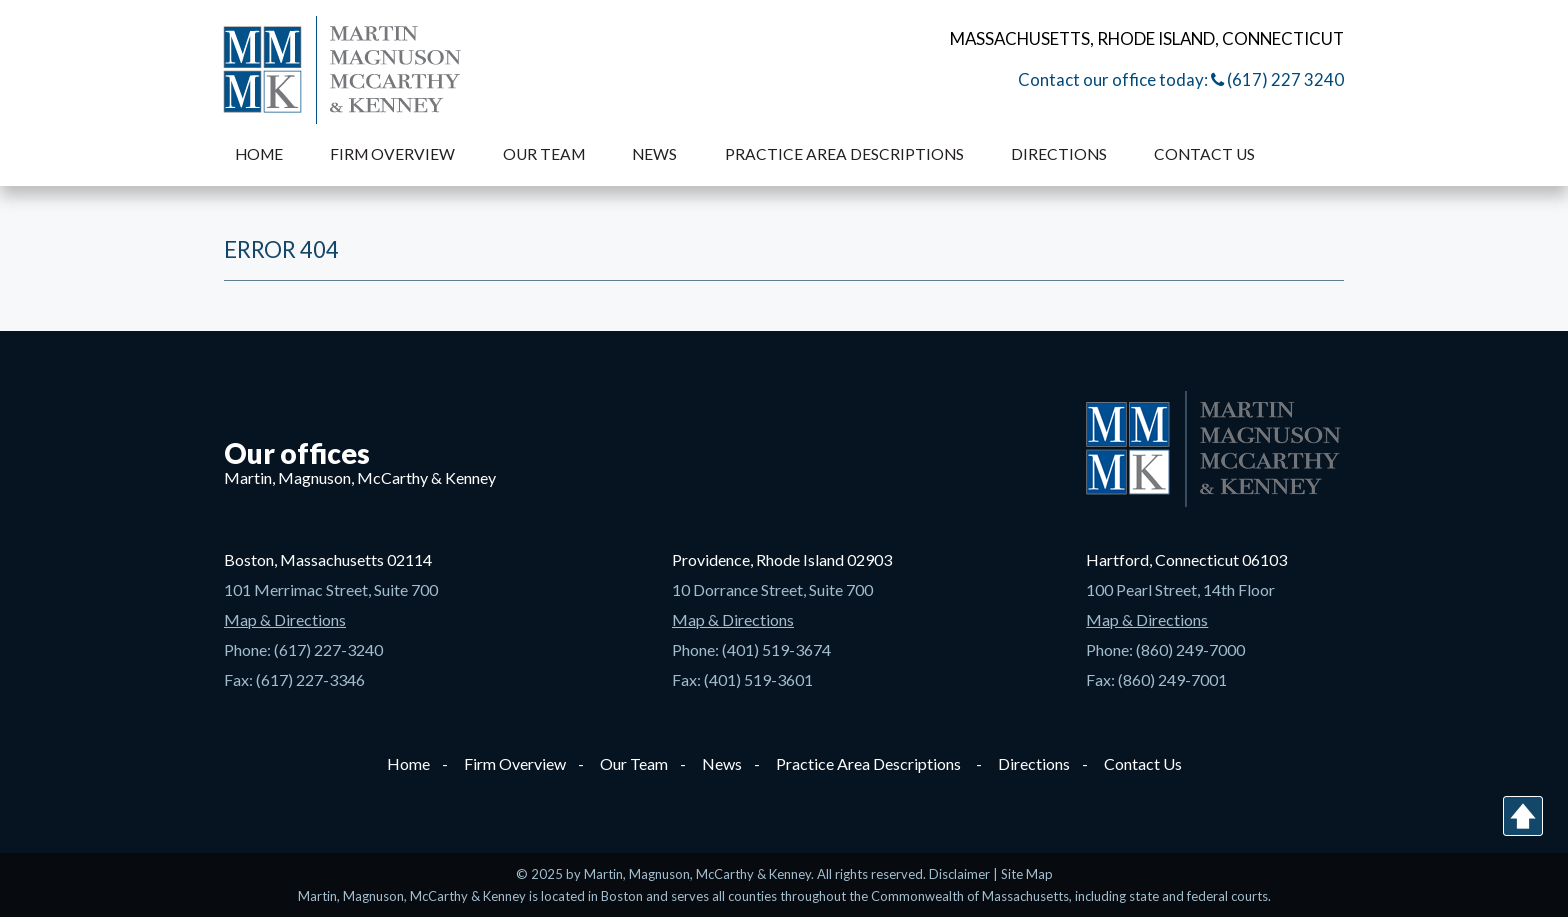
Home (259, 154)
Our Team (544, 154)
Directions (1059, 154)
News (654, 154)
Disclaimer (961, 874)
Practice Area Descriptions (844, 154)
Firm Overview (392, 154)
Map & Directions (285, 619)
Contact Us (1204, 154)
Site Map (1027, 874)
